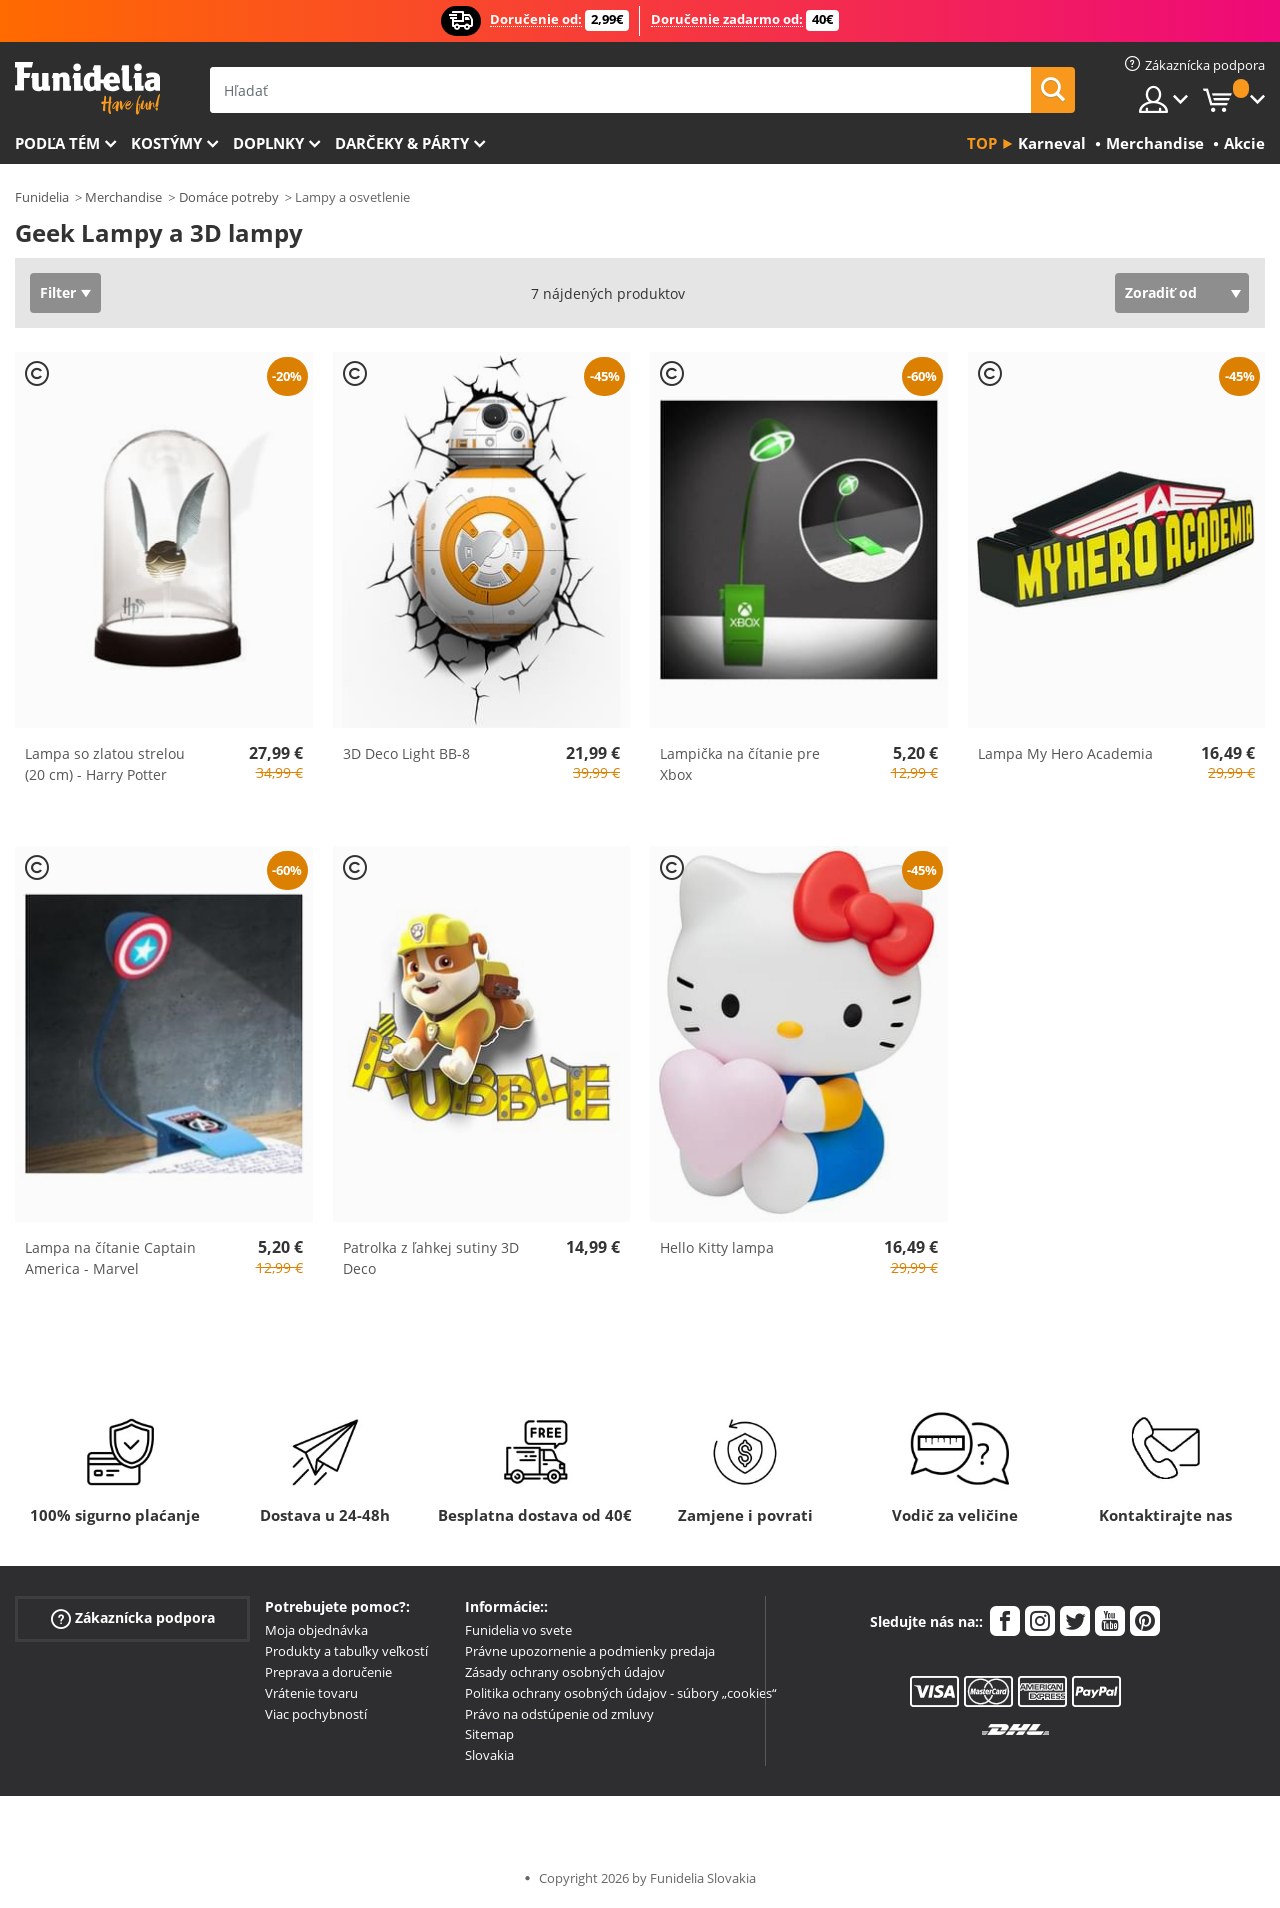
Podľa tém (57, 143)
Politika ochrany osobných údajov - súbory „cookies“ (621, 1693)
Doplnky (268, 143)
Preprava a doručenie (328, 1672)
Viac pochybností (316, 1714)
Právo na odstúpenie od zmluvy (559, 1714)
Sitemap (489, 1734)
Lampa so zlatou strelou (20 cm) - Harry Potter (105, 764)
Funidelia (42, 197)
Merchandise (123, 197)
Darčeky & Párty (402, 143)
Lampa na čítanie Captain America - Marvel (110, 1258)
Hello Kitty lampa (717, 1247)
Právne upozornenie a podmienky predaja (590, 1651)
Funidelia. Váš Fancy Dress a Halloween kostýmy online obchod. (87, 88)
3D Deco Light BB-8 (406, 753)
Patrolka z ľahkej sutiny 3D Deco (431, 1258)
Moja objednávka (316, 1630)
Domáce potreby (229, 197)
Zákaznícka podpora (133, 1618)
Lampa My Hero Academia (1065, 753)
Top (982, 143)
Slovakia (489, 1755)
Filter (58, 292)
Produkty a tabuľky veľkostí (346, 1651)
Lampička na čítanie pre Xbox (740, 764)
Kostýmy (166, 143)
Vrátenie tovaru (311, 1693)
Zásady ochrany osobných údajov (565, 1672)
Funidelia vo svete (518, 1630)
